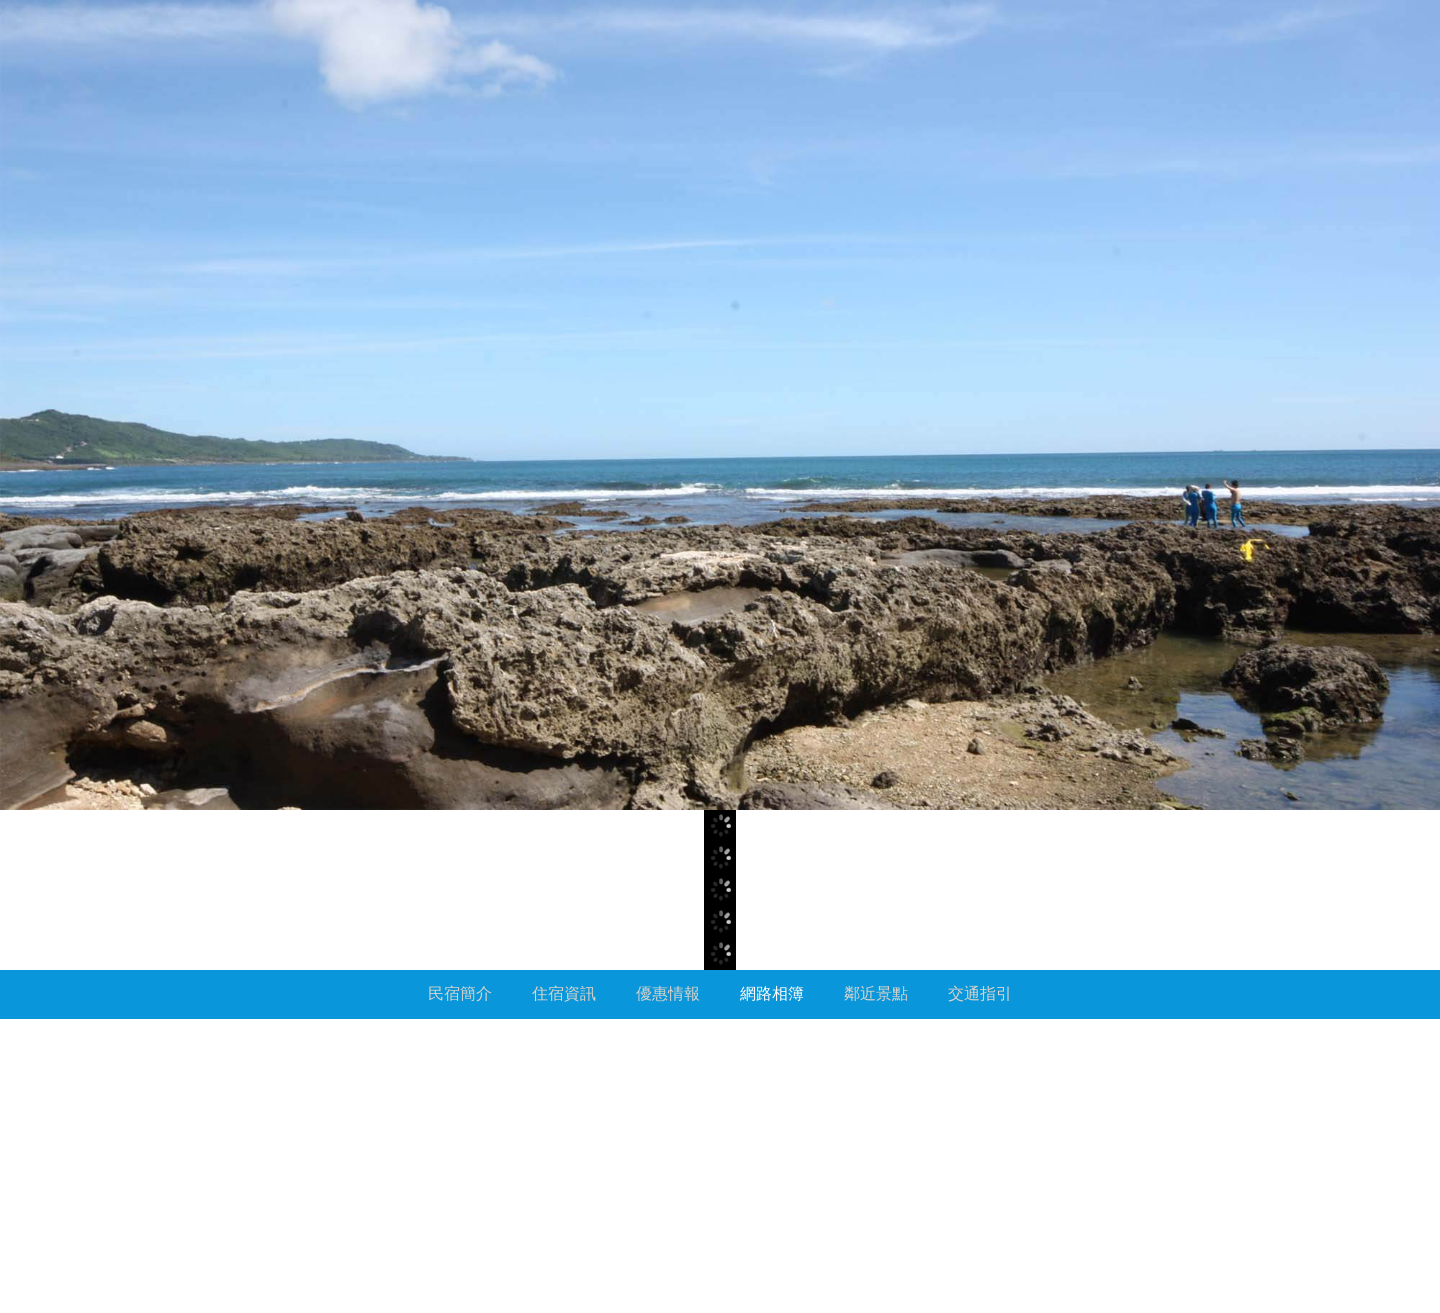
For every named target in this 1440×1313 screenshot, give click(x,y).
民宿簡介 (460, 993)
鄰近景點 (876, 993)
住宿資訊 (564, 993)
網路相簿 (772, 993)
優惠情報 (668, 993)
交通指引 (980, 993)
